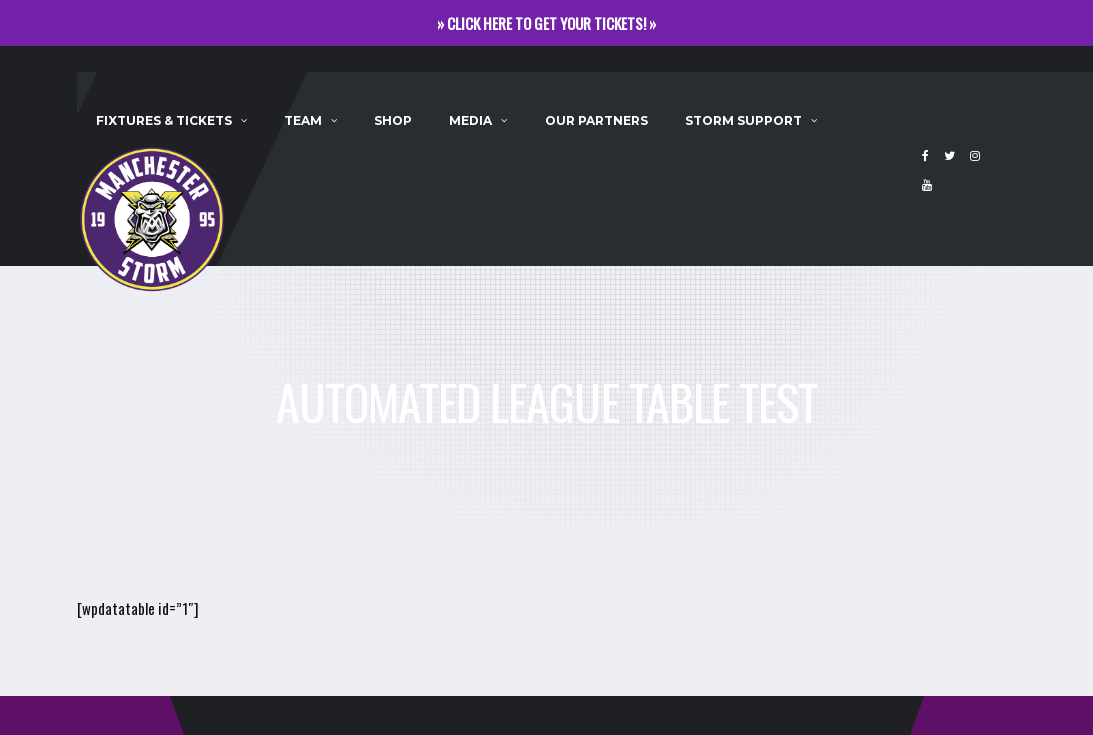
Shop (393, 120)
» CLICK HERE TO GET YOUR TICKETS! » (546, 23)
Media (470, 120)
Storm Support (743, 120)
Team (303, 120)
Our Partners (596, 120)
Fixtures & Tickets (164, 120)
